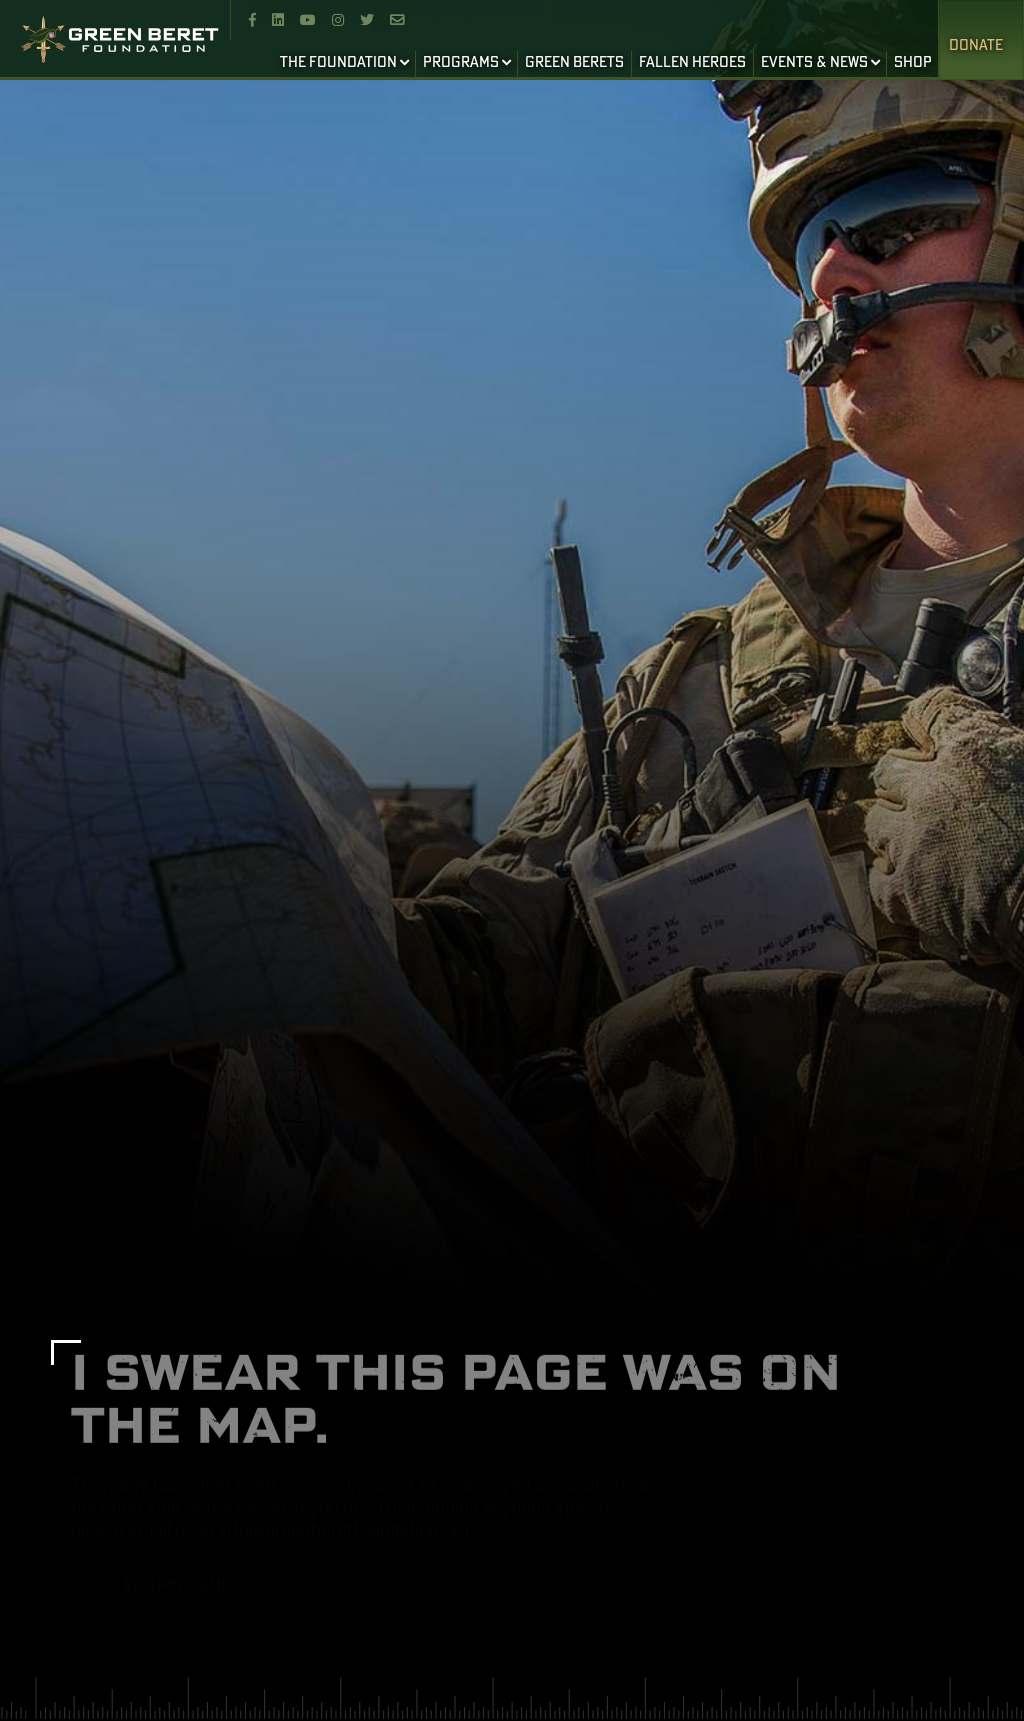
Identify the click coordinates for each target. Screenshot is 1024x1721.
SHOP (913, 63)
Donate (976, 46)
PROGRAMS (461, 63)
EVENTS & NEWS (814, 63)
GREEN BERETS (574, 63)
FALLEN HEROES (692, 63)
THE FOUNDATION (338, 63)
